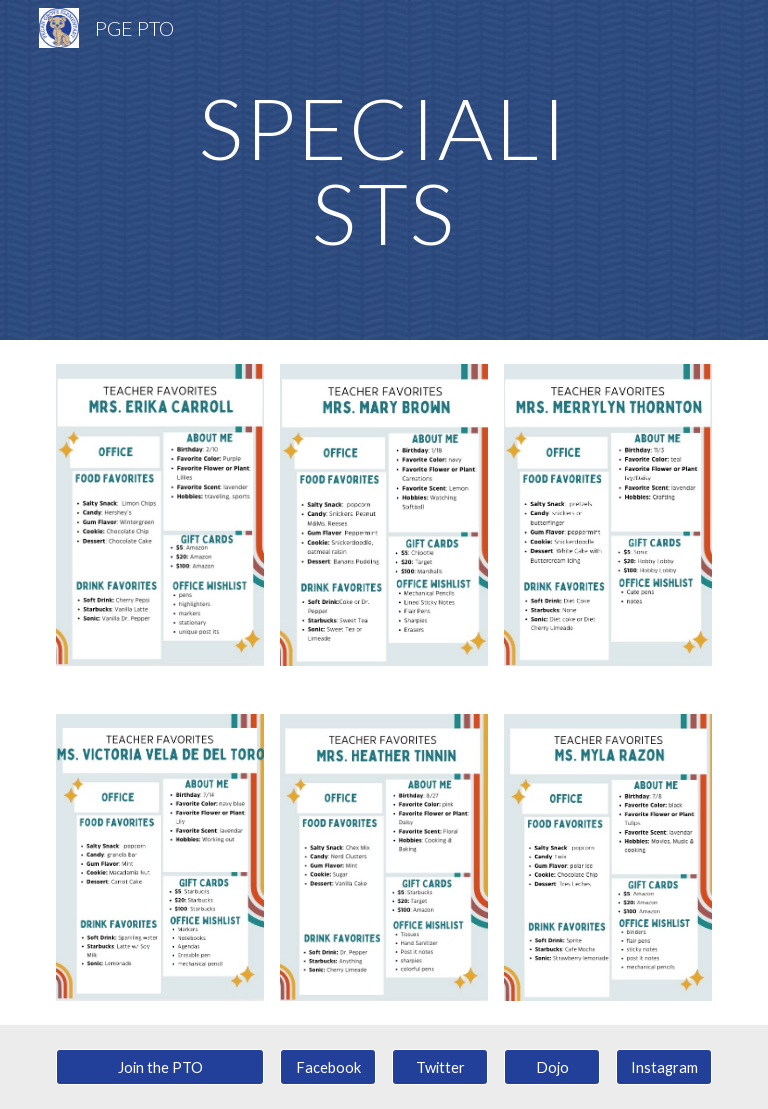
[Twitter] (439, 1067)
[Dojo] (551, 1067)
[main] (383, 170)
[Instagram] (663, 1067)
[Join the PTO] (159, 1067)
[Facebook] (327, 1067)
